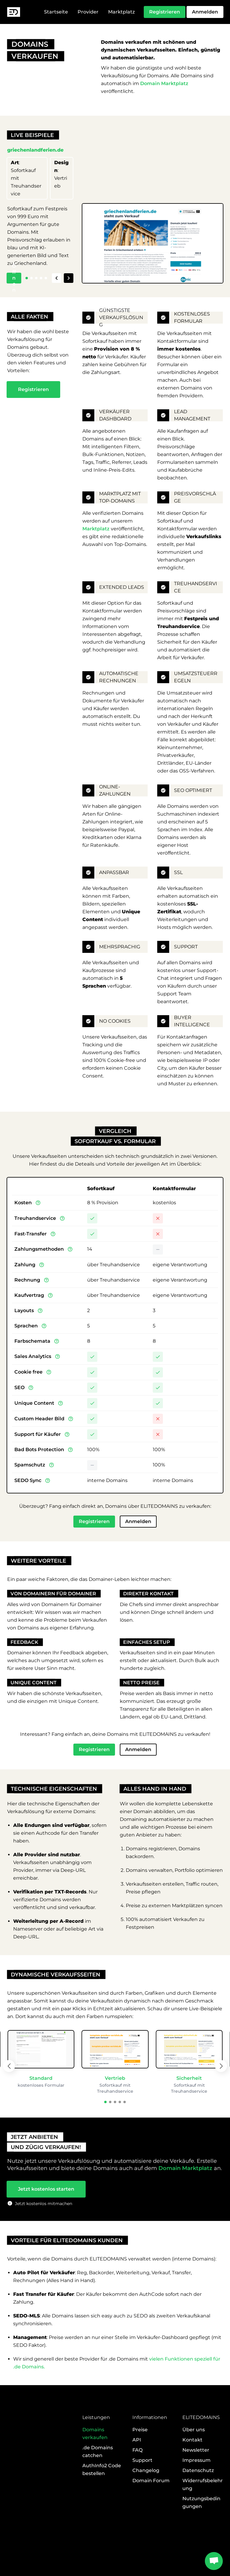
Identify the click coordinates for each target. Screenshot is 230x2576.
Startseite (56, 12)
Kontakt (192, 2474)
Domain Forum (151, 2514)
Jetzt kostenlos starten (46, 2204)
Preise (140, 2463)
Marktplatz (121, 12)
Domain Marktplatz (164, 83)
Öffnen (14, 278)
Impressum (196, 2494)
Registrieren (164, 12)
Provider (88, 12)
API (136, 2474)
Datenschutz (198, 2504)
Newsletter (195, 2484)
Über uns (193, 2463)
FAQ (137, 2484)
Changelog (145, 2504)
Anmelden (205, 12)
